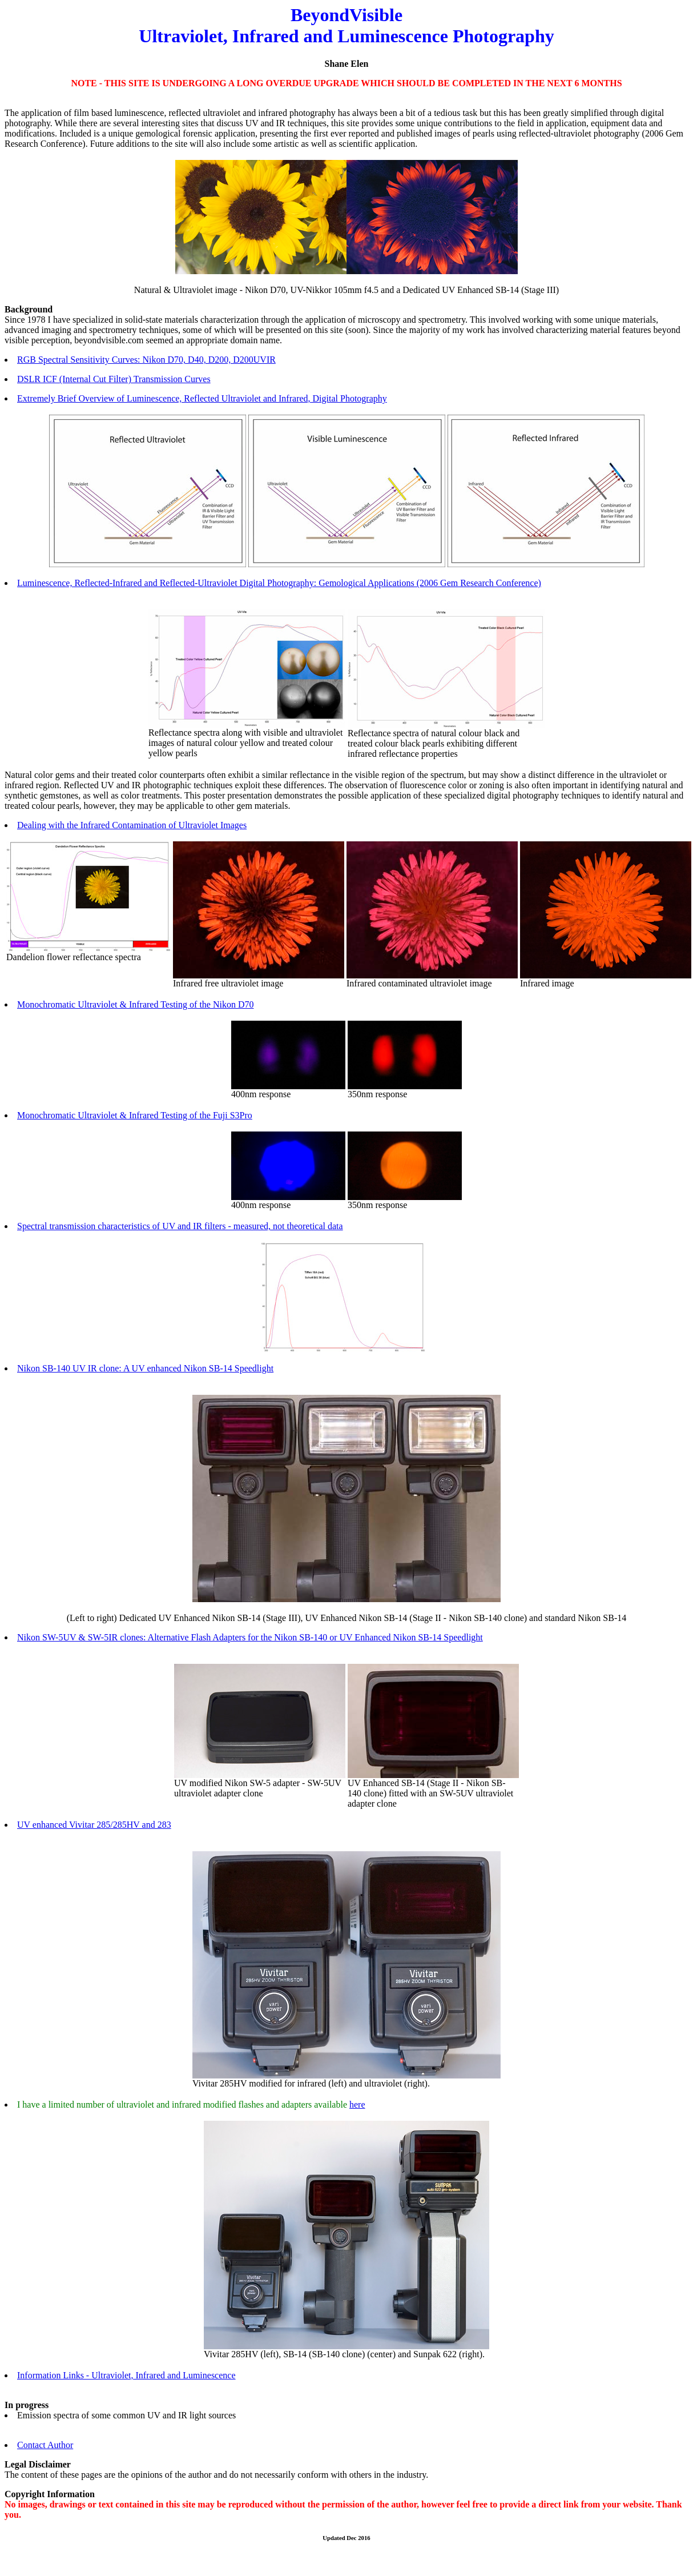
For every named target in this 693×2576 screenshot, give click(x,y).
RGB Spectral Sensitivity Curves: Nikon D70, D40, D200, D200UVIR (146, 359)
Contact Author (45, 2445)
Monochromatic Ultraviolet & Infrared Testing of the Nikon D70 (135, 1004)
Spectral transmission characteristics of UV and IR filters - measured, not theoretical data (180, 1226)
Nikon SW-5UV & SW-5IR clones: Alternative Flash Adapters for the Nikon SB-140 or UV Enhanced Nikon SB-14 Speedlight (250, 1637)
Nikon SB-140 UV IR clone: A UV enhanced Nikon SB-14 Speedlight (145, 1368)
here (357, 2104)
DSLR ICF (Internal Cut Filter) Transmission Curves (114, 379)
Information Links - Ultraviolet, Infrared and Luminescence (126, 2375)
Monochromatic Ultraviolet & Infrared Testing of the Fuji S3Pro (134, 1115)
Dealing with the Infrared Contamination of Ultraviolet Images (132, 825)
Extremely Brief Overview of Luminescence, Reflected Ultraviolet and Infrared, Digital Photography (202, 398)
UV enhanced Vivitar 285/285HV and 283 (94, 1824)
